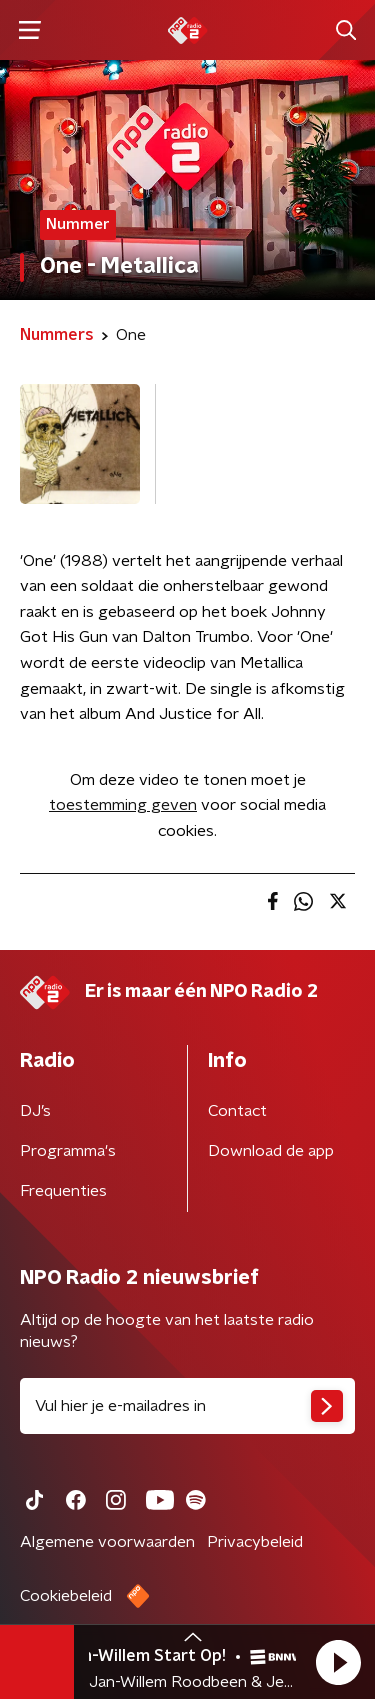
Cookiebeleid (66, 1596)
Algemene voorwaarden (107, 1542)
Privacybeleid (255, 1542)
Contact (237, 1111)
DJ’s (35, 1111)
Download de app (271, 1151)
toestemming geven (123, 805)
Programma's (68, 1151)
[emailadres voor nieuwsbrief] (187, 1406)
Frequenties (63, 1191)
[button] (338, 1662)
